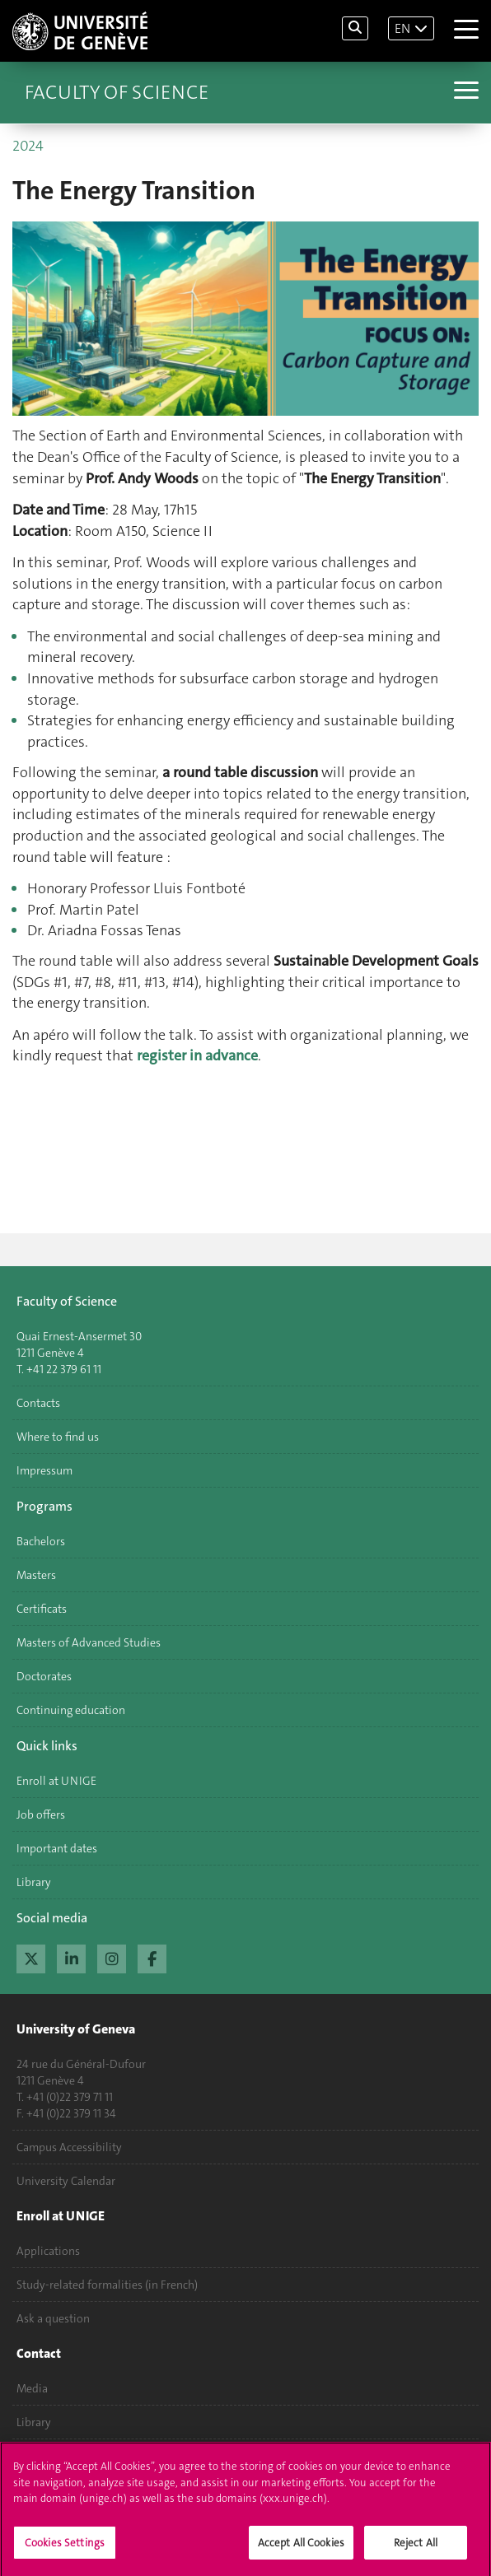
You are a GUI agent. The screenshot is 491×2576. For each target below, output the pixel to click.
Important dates (56, 1848)
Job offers (40, 1814)
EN (402, 28)
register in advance (197, 1055)
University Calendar (65, 2180)
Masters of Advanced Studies (88, 1642)
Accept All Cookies (301, 2548)
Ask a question (53, 2318)
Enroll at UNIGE (56, 1780)
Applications (48, 2250)
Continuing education (70, 1710)
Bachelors (40, 1541)
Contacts (38, 1402)
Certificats (41, 1608)
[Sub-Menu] (464, 92)
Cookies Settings (65, 2548)
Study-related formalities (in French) (107, 2284)
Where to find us (57, 1436)
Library (33, 1882)
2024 (28, 146)
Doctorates (44, 1676)
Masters (36, 1574)
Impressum (44, 1470)
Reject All (415, 2548)
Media (32, 2388)
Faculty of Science (116, 92)
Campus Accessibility (69, 2147)
